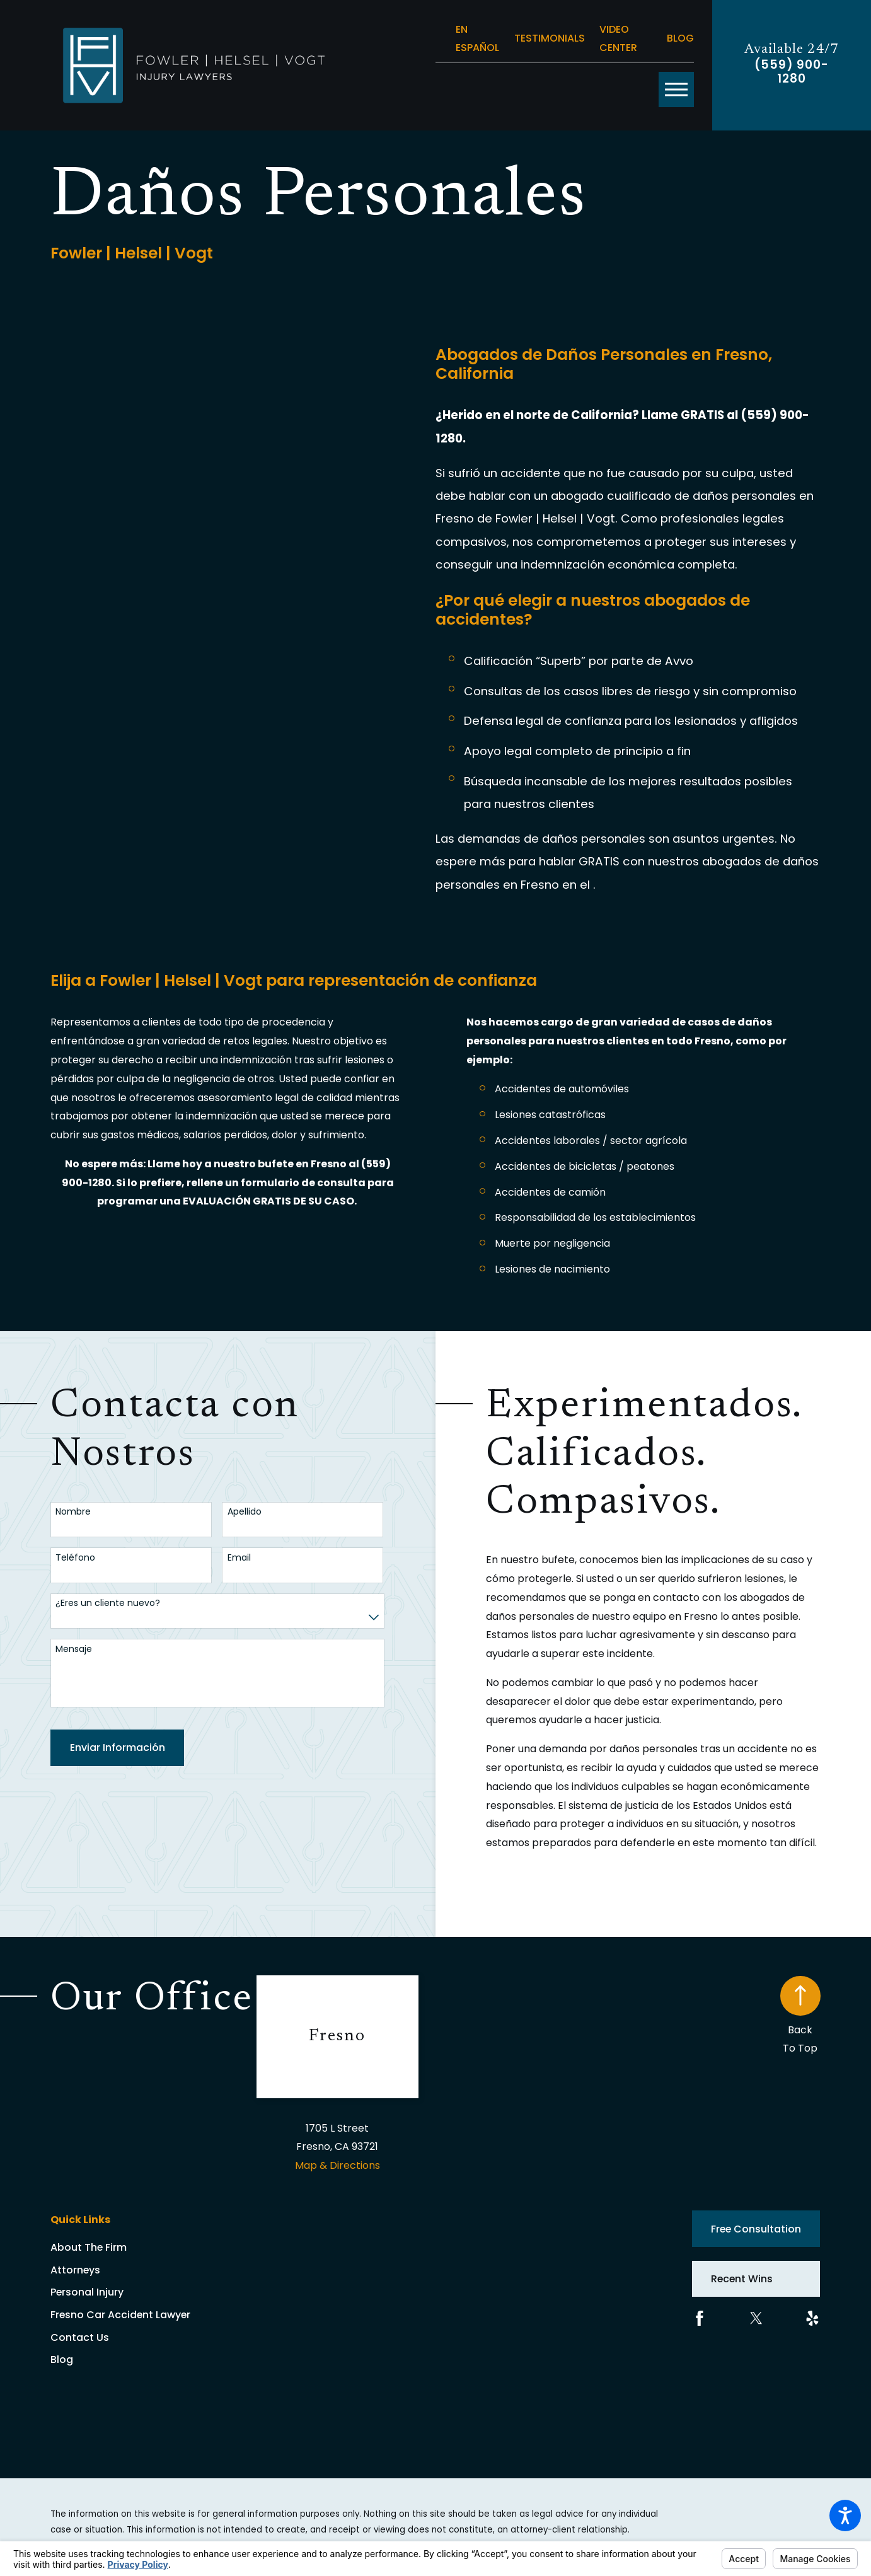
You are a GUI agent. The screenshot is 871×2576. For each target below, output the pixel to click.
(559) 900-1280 (791, 72)
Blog (680, 38)
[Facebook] (699, 2318)
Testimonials (549, 38)
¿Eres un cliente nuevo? (107, 1603)
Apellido (245, 1511)
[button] (845, 2515)
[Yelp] (812, 2318)
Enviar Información (117, 1747)
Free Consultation (756, 2229)
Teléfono (75, 1557)
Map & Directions (337, 2165)
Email (239, 1557)
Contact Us (79, 2337)
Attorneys (75, 2270)
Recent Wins (742, 2279)
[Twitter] (756, 2318)
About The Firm (88, 2247)
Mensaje (73, 1649)
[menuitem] (153, 2247)
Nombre (73, 1511)
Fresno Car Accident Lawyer (120, 2314)
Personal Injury (87, 2292)
